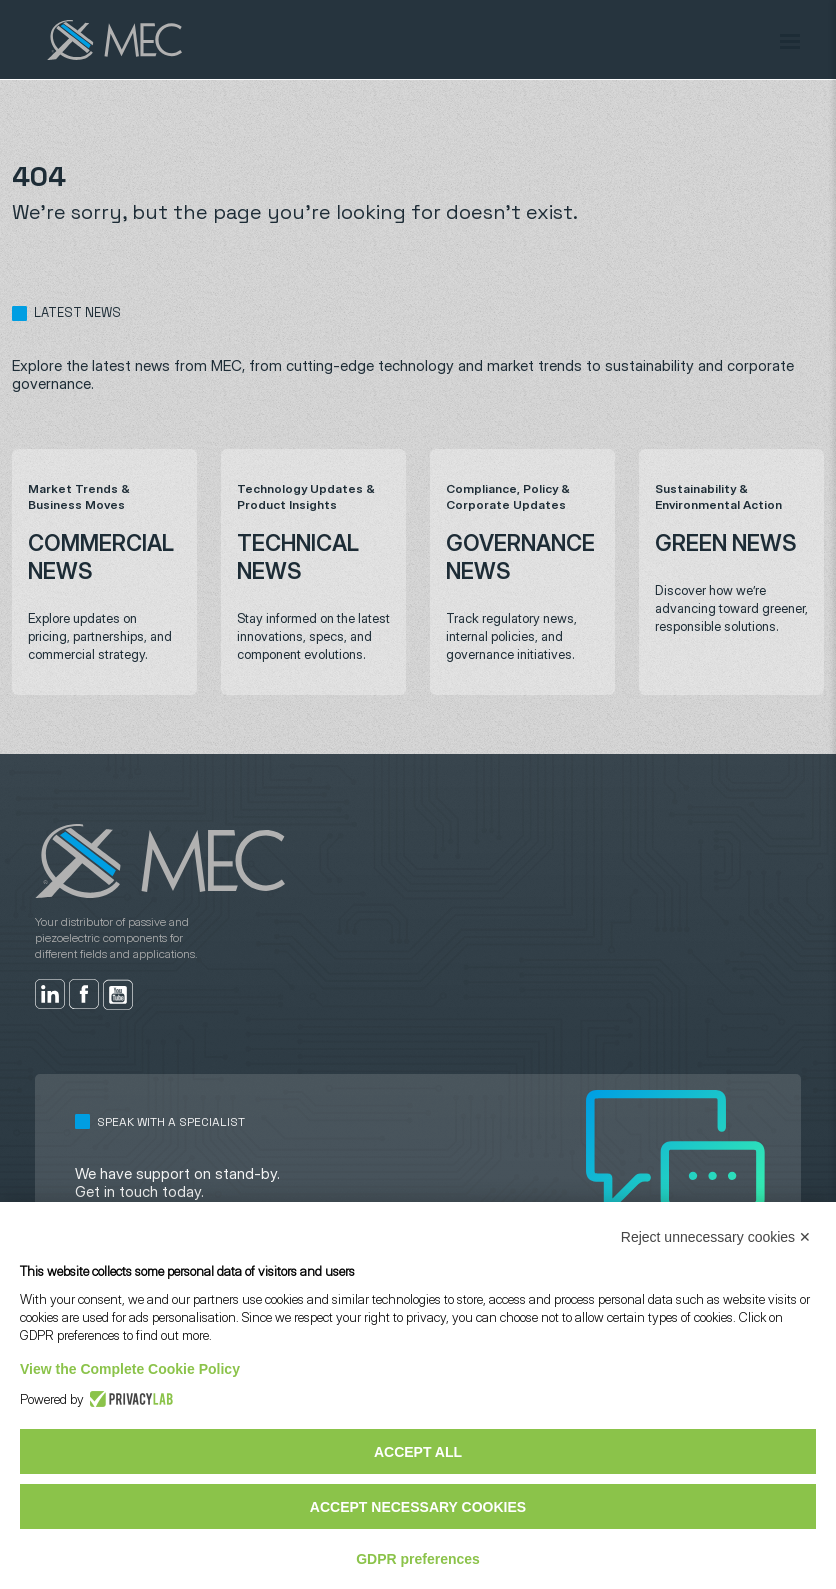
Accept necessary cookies (418, 1507)
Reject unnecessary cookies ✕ (716, 1237)
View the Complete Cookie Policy (130, 1369)
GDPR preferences (418, 1559)
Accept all (418, 1452)
